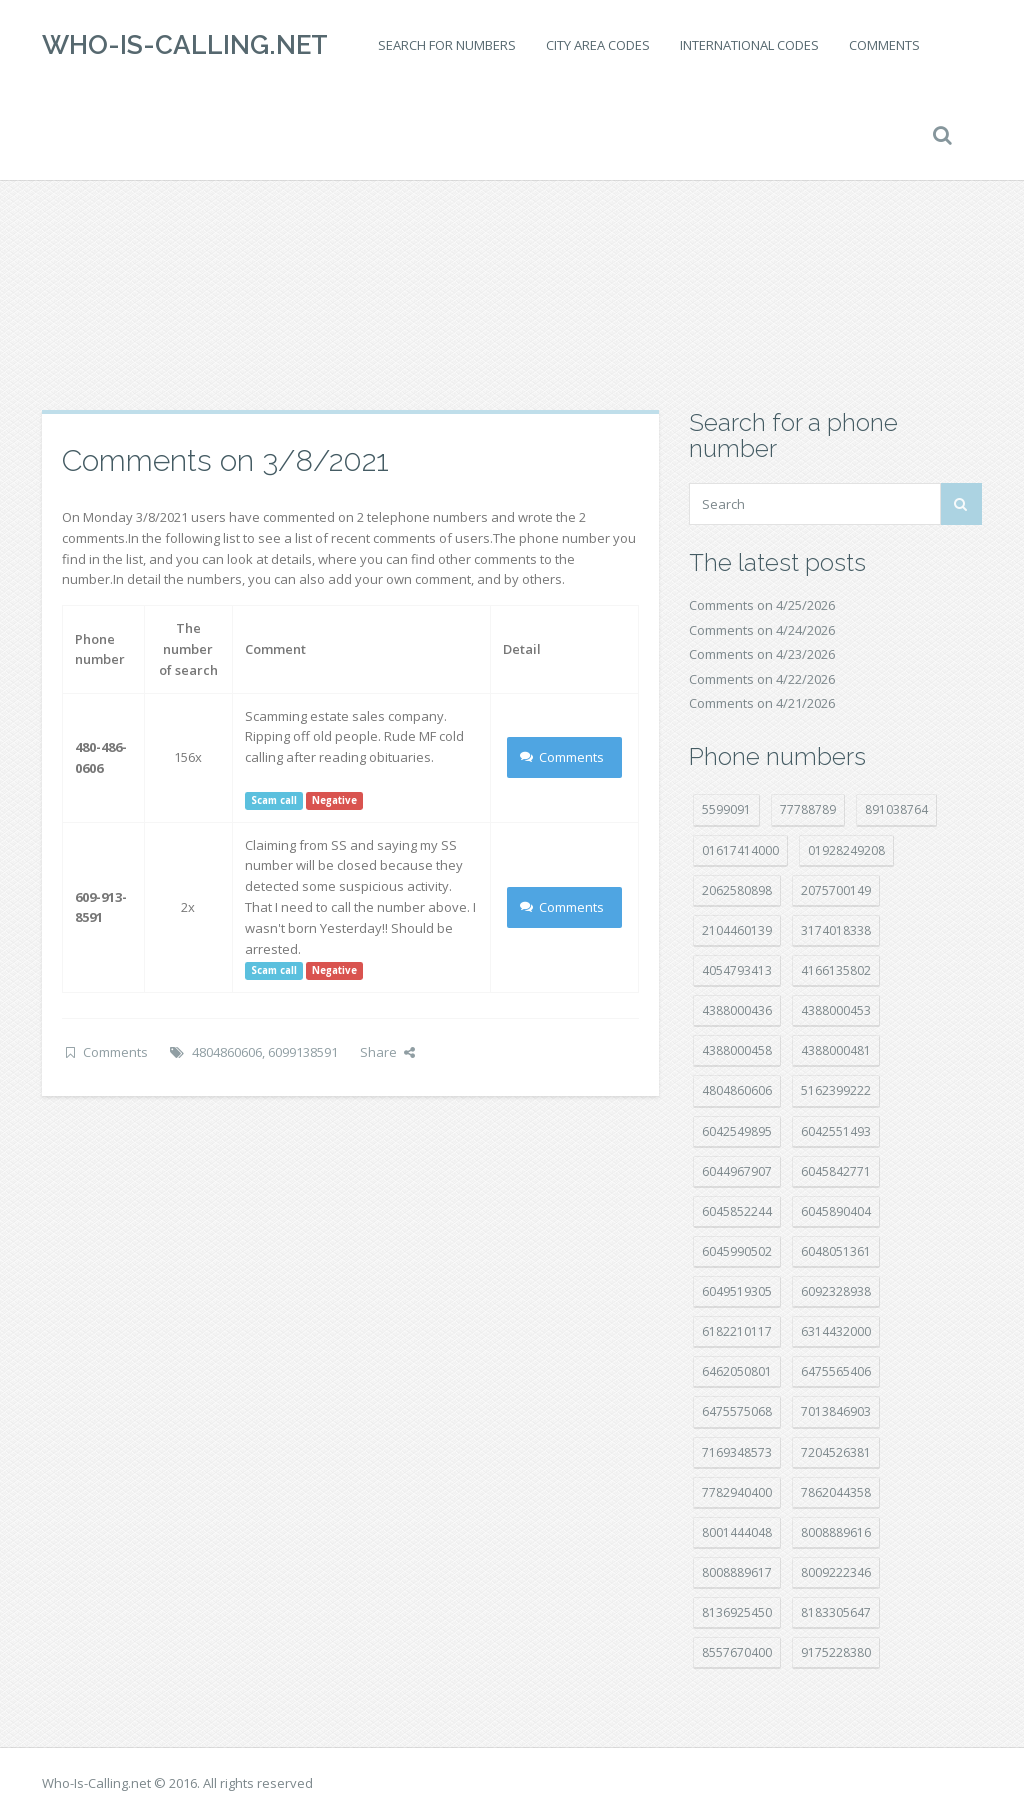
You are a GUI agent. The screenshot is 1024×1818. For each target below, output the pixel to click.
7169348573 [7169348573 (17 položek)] (737, 1452)
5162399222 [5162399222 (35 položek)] (836, 1090)
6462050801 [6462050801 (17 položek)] (737, 1371)
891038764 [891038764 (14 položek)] (896, 809)
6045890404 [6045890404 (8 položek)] (836, 1211)
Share (387, 1052)
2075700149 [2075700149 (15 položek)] (836, 890)
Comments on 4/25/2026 (762, 605)
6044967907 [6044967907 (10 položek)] (737, 1171)
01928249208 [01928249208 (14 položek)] (846, 850)
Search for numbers (447, 45)
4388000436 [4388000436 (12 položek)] (737, 1010)
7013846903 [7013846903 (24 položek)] (836, 1411)
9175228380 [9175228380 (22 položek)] (836, 1652)
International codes (749, 45)
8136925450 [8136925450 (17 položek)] (737, 1612)
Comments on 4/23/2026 (762, 654)
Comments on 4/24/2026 (762, 630)
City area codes (598, 45)
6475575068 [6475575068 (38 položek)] (737, 1411)
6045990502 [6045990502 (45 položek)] (737, 1251)
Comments (884, 45)
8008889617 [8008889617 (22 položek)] (737, 1572)
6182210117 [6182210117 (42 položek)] (737, 1331)
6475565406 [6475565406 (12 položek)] (836, 1371)
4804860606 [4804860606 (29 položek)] (737, 1090)
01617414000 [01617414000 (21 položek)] (740, 850)
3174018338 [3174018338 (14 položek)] (836, 930)
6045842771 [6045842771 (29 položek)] (836, 1171)
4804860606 (227, 1052)
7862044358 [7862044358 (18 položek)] (836, 1492)
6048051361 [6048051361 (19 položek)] (836, 1251)
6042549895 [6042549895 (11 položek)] (737, 1131)
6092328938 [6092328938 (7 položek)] (836, 1291)
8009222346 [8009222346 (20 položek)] (836, 1572)
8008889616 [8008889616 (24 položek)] (836, 1532)
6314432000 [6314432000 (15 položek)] (836, 1331)
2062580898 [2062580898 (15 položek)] (737, 890)
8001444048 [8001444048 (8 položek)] (737, 1532)
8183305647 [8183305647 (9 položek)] (836, 1612)
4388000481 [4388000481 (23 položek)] (836, 1050)
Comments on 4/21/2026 (762, 703)
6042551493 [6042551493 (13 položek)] (836, 1131)
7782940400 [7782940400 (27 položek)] (737, 1492)
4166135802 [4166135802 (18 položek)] (836, 970)
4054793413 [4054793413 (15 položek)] (737, 970)
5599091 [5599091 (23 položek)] (726, 809)
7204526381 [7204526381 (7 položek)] (836, 1452)
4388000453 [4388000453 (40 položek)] (836, 1010)
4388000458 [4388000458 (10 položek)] (737, 1050)
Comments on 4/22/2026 (762, 679)
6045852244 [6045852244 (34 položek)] (737, 1211)
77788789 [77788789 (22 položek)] (808, 809)
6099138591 (303, 1052)
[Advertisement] (512, 250)
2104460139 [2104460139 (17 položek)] (737, 930)
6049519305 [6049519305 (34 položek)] (737, 1291)
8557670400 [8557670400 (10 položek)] (737, 1652)
